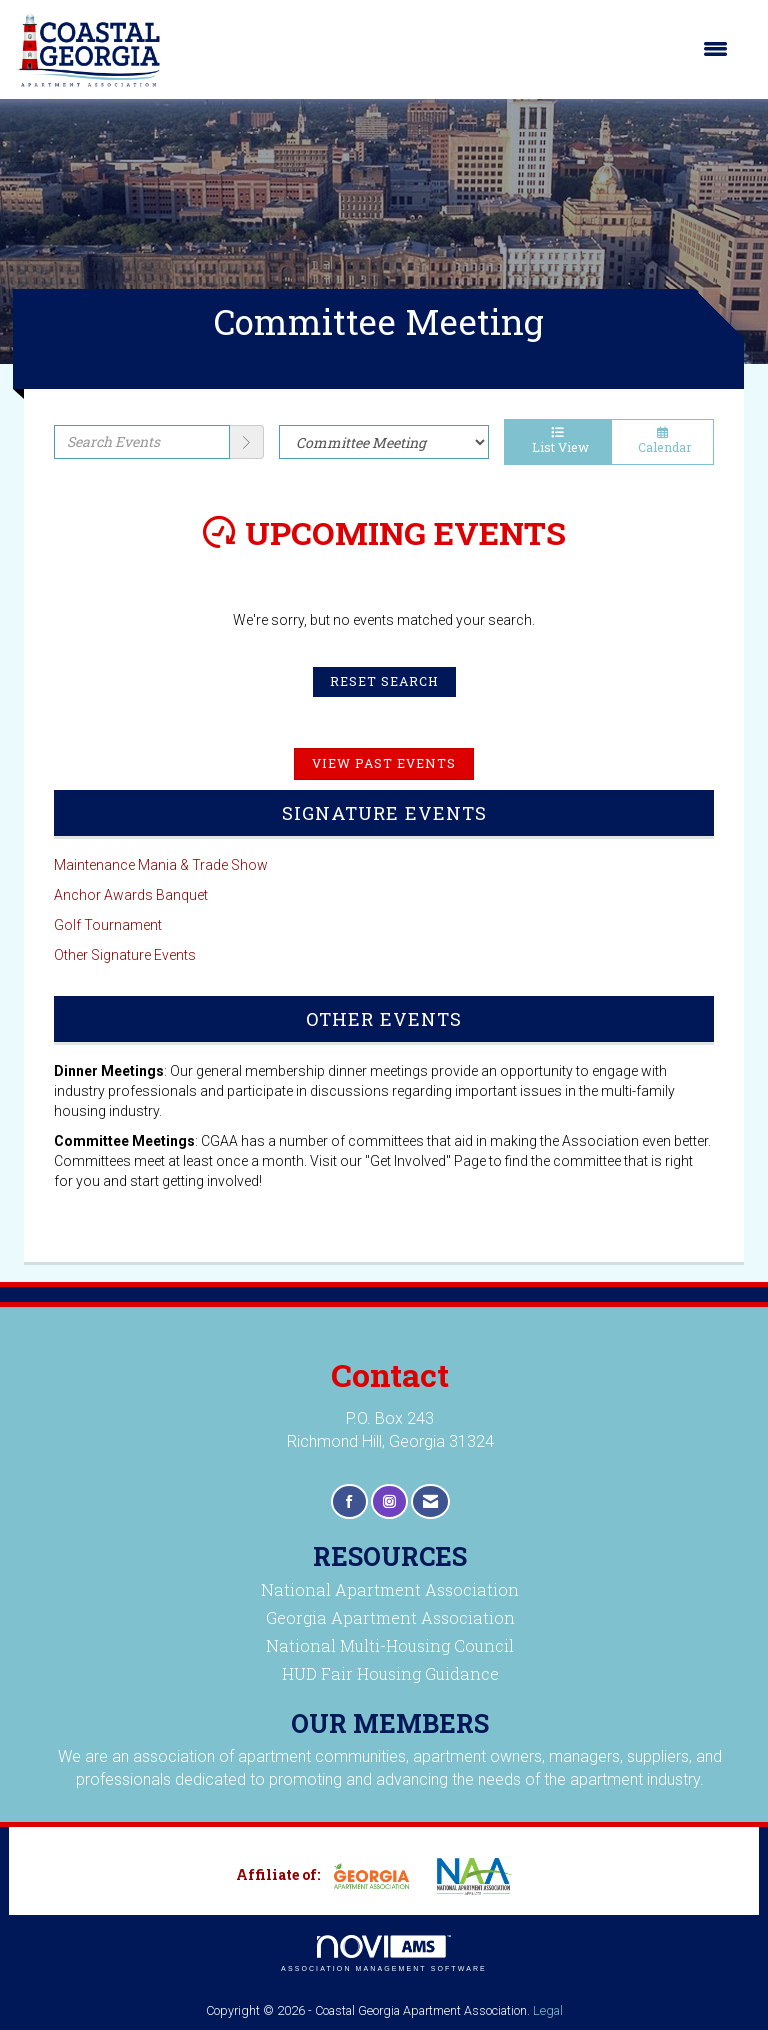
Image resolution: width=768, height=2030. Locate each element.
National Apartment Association (390, 1589)
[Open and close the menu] (454, 49)
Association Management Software (384, 1953)
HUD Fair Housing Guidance (390, 1673)
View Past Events (384, 763)
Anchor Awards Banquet (131, 895)
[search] (247, 442)
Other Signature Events (125, 955)
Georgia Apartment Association (390, 1617)
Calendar (663, 441)
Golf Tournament (108, 925)
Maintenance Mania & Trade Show (161, 865)
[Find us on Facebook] (349, 1501)
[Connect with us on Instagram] (389, 1501)
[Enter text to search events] (142, 442)
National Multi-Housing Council (390, 1645)
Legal (548, 2010)
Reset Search (384, 681)
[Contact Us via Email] (430, 1501)
